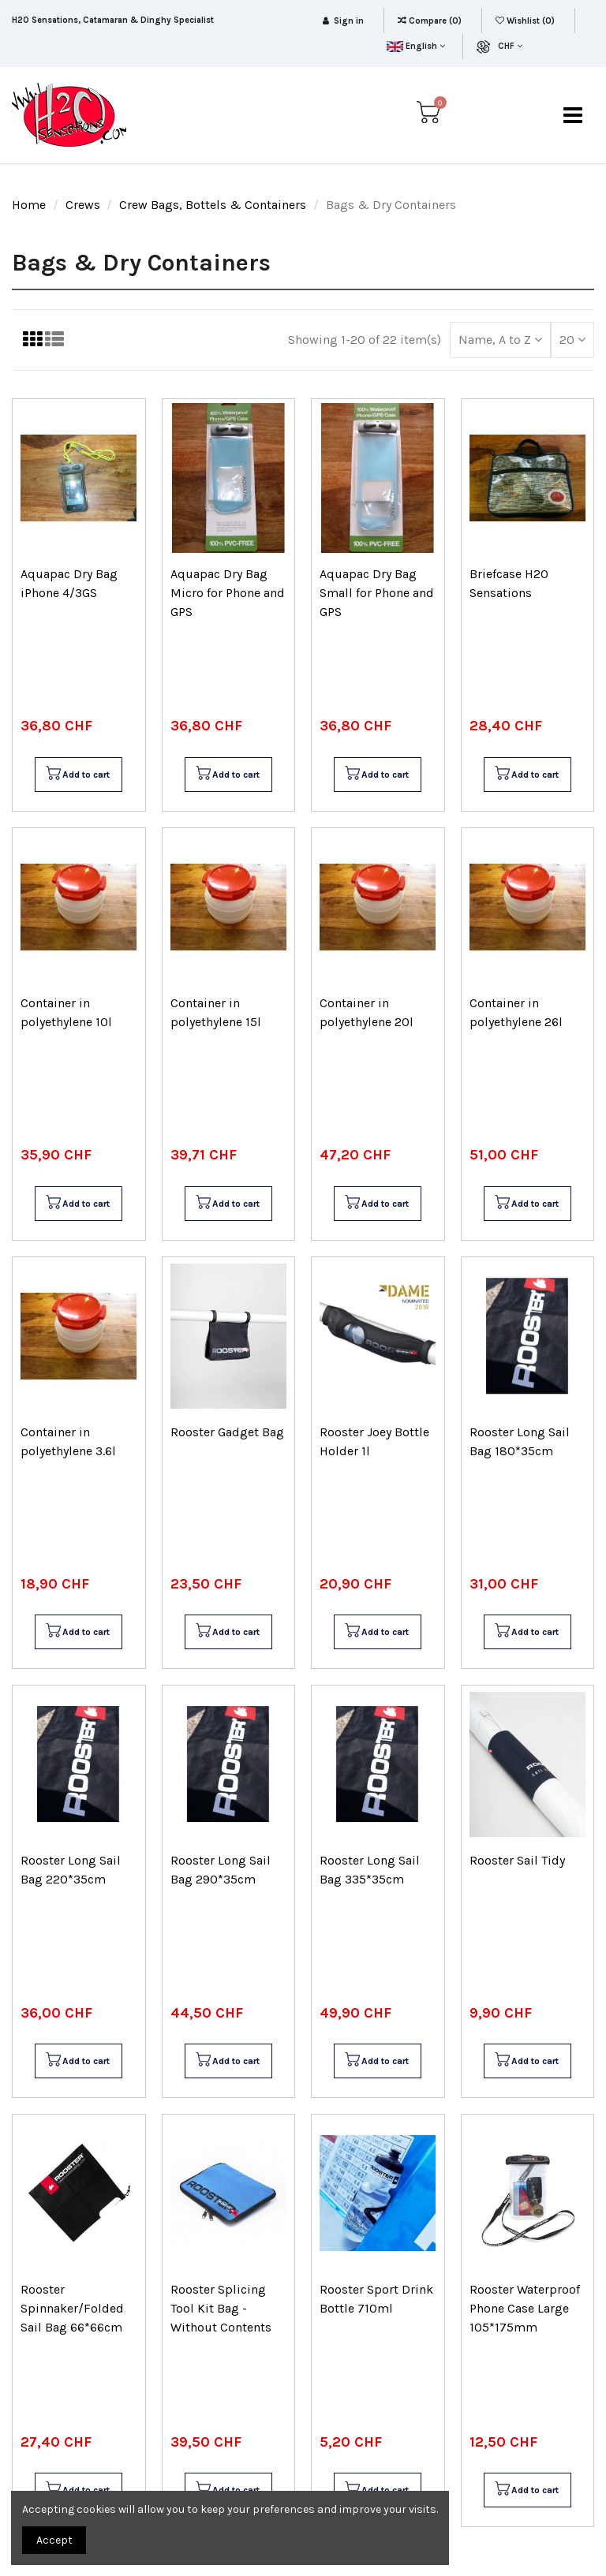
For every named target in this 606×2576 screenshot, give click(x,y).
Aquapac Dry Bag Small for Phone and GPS (377, 592)
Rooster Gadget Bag (227, 1431)
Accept (54, 2540)
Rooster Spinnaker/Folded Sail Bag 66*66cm (72, 2308)
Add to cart (77, 774)
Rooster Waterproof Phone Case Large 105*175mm (524, 2308)
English (415, 46)
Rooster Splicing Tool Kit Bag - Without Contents (220, 2308)
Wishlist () (526, 21)
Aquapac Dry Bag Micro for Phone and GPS (227, 592)
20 (572, 339)
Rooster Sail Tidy (517, 1860)
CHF (510, 46)
